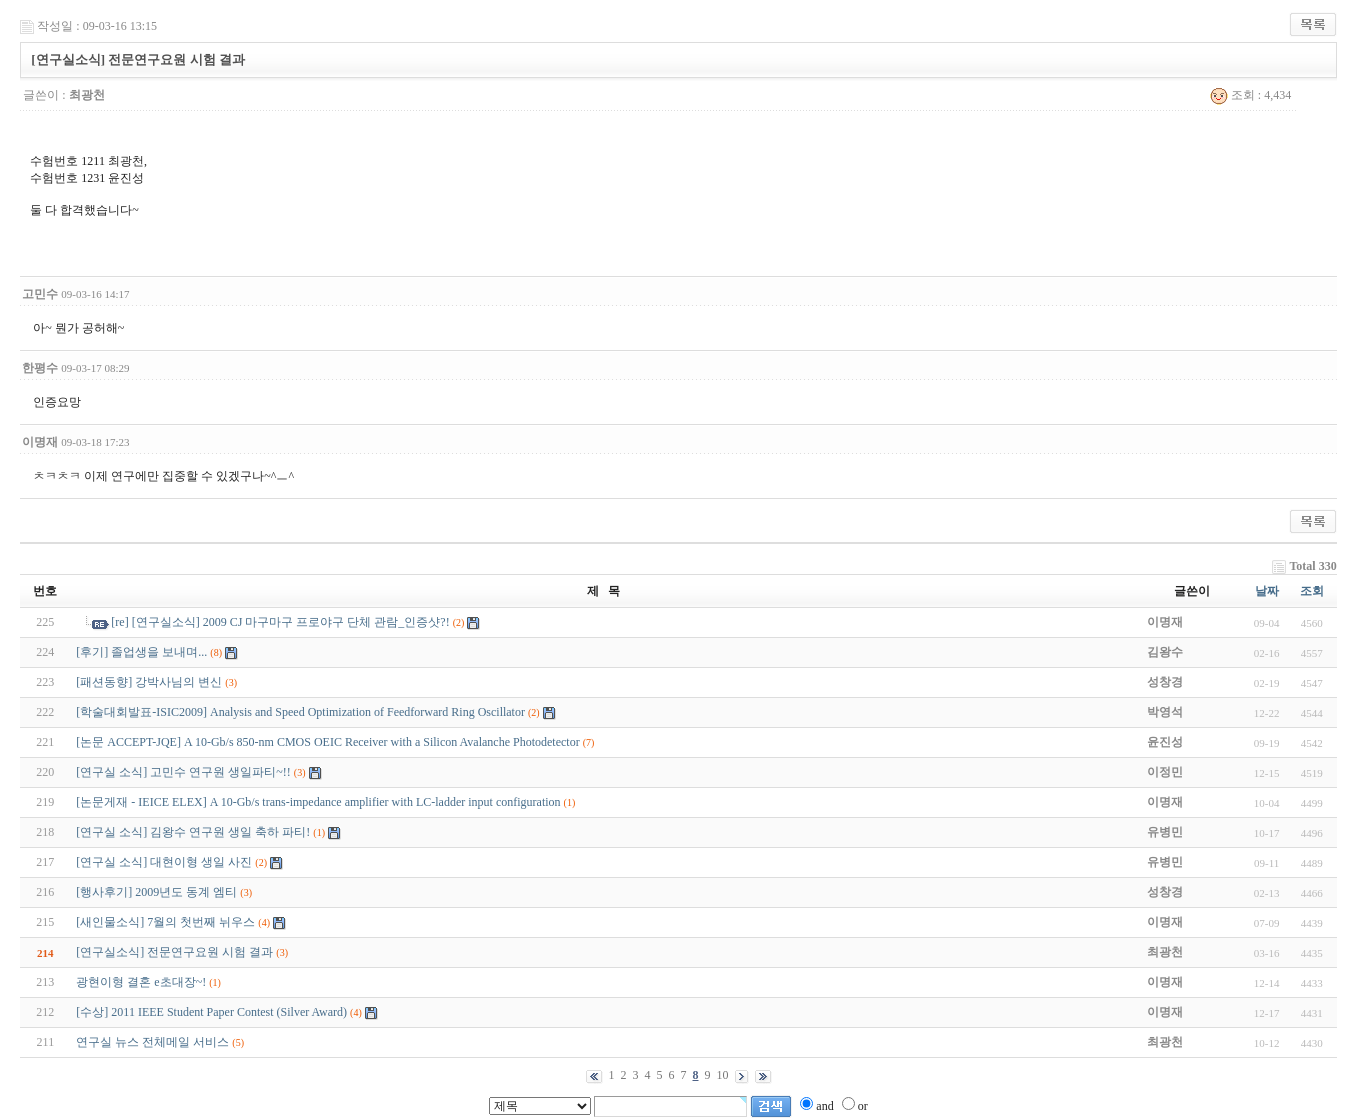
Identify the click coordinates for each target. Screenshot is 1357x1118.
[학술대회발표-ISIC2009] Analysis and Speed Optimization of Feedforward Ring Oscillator (300, 712)
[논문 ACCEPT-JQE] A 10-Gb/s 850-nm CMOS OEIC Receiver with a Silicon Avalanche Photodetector (327, 742)
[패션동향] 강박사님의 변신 (149, 682)
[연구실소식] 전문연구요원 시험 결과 (174, 952)
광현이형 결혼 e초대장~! (141, 982)
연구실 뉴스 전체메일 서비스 (152, 1042)
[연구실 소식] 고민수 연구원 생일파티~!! (183, 772)
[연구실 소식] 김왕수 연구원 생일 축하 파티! (193, 832)
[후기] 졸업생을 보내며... (141, 652)
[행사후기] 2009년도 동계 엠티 (156, 892)
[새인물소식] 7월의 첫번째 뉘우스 (165, 922)
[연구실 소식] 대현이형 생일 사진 (164, 862)
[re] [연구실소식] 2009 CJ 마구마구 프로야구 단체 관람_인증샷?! (280, 622)
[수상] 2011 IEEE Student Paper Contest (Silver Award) (211, 1012)
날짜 (1267, 591)
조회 (1312, 591)
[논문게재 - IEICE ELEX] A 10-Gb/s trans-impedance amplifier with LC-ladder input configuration (318, 802)
